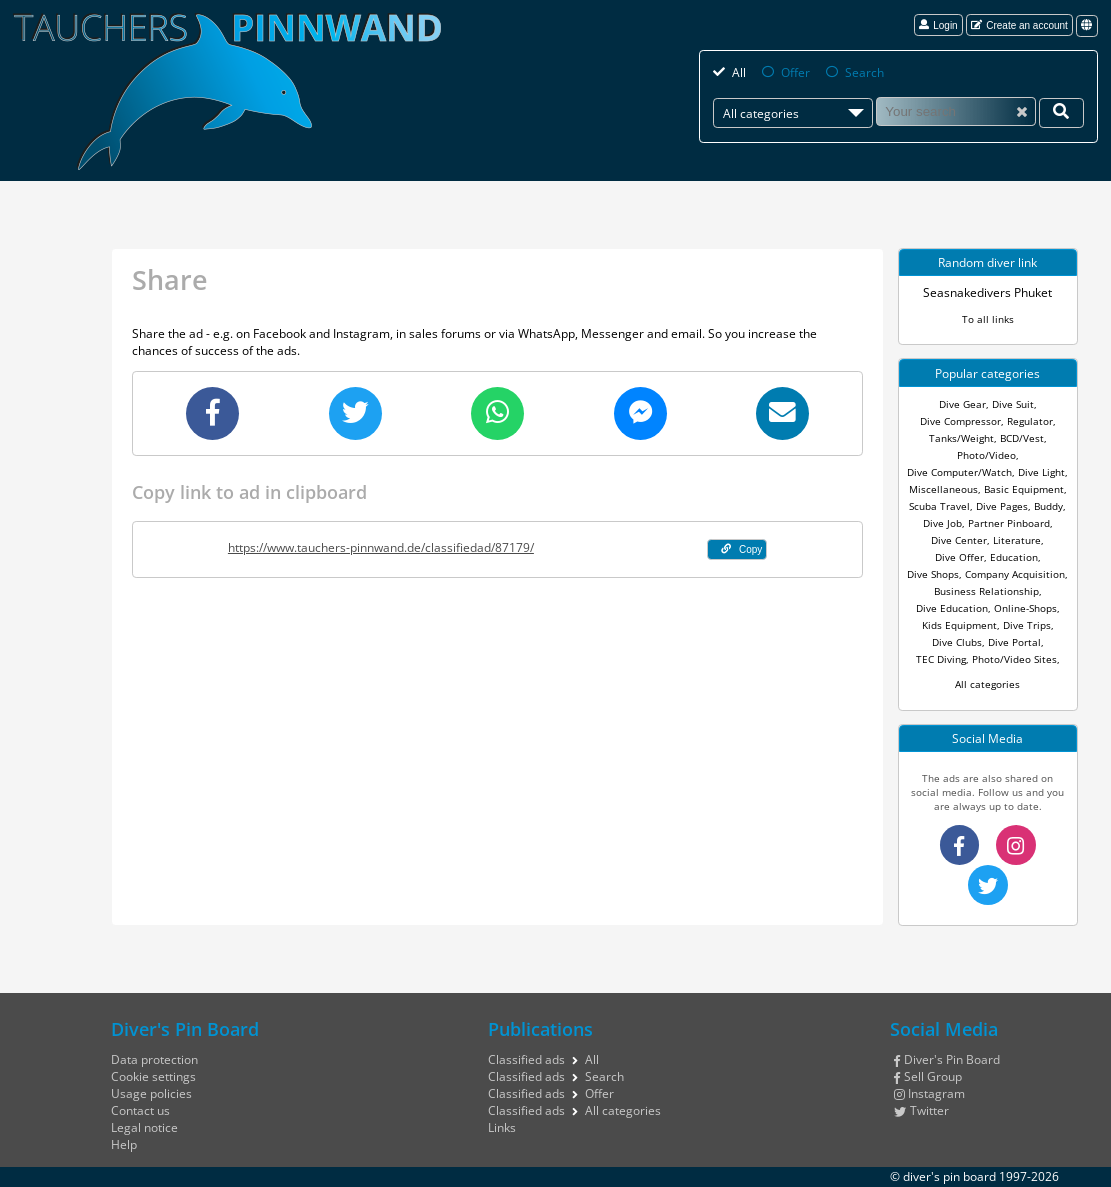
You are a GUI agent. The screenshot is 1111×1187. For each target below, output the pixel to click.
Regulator (1030, 421)
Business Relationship (986, 591)
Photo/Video (986, 455)
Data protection (154, 1059)
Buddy (1048, 506)
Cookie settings (153, 1076)
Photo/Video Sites (1014, 659)
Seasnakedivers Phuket (987, 292)
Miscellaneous (943, 489)
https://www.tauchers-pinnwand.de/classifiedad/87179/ (381, 547)
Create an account (1019, 25)
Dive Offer (959, 557)
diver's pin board (949, 1176)
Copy (742, 549)
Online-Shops (1025, 608)
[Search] (956, 111)
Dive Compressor (960, 421)
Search (864, 72)
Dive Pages (1002, 506)
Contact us (140, 1110)
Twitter (921, 1110)
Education (1014, 557)
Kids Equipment (959, 625)
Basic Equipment (1024, 489)
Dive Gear (962, 404)
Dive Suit (1013, 404)
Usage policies (151, 1093)
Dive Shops (933, 574)
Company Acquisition (1015, 574)
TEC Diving (941, 659)
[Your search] (1061, 112)
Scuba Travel (939, 506)
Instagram (929, 1093)
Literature (1017, 540)
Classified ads (526, 1059)
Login (938, 25)
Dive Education (952, 608)
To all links (988, 319)
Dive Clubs (957, 642)
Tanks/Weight (961, 438)
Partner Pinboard (1009, 523)
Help (124, 1144)
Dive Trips (1027, 625)
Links (502, 1127)
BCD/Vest (1022, 438)
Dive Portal (1014, 642)
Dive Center (959, 540)
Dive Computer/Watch (959, 472)
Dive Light (1041, 472)
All (739, 72)
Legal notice (144, 1127)
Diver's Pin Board (947, 1059)
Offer (795, 72)
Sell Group (928, 1076)
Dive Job (942, 523)
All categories (987, 684)
